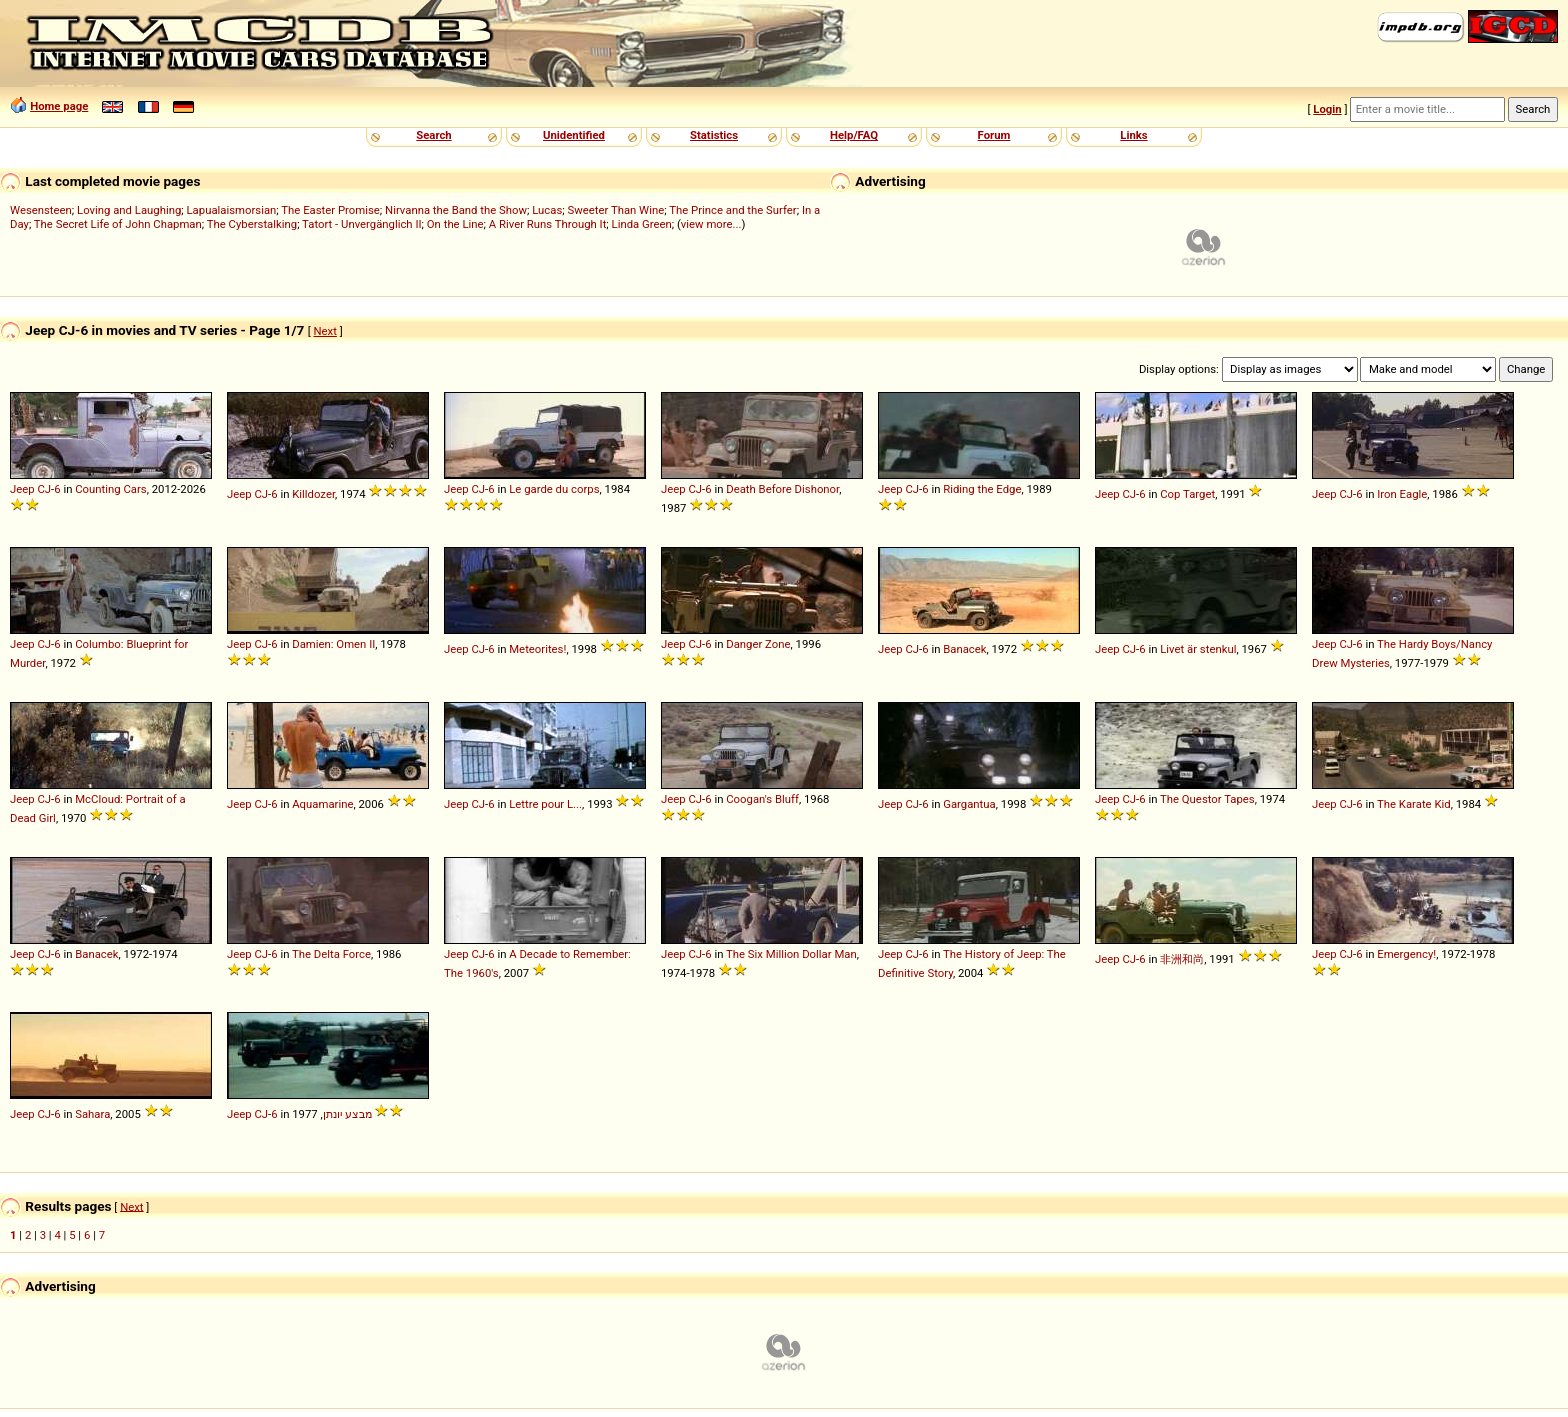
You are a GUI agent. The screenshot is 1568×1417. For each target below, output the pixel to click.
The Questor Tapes (1207, 799)
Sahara (92, 1114)
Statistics (714, 135)
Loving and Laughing (129, 210)
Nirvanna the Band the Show (456, 210)
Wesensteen (41, 210)
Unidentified (574, 135)
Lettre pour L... (545, 804)
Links (1133, 135)
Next (325, 331)
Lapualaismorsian (232, 210)
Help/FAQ (854, 135)
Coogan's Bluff (762, 799)
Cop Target (1187, 494)
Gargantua (969, 804)
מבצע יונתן (347, 1114)
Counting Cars (110, 489)
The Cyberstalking (252, 224)
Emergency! (1406, 954)
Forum (994, 135)
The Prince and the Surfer (732, 210)
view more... (711, 224)
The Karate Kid (1414, 804)
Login (1327, 109)
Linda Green (642, 224)
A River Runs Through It (548, 224)
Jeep (22, 489)
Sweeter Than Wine (616, 210)
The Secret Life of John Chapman (118, 224)
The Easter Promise (330, 210)
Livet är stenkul (1198, 649)
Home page (59, 106)
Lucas (547, 210)
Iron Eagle (1402, 494)
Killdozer (313, 494)
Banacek (964, 649)
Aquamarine (322, 804)
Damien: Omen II (333, 644)
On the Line (455, 224)
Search (433, 135)
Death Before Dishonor (782, 489)
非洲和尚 (1182, 959)
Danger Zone (758, 644)
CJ (44, 489)
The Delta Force (331, 954)
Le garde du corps (554, 489)
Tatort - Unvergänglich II (361, 224)
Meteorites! (537, 649)
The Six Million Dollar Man (791, 954)
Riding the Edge (982, 489)
